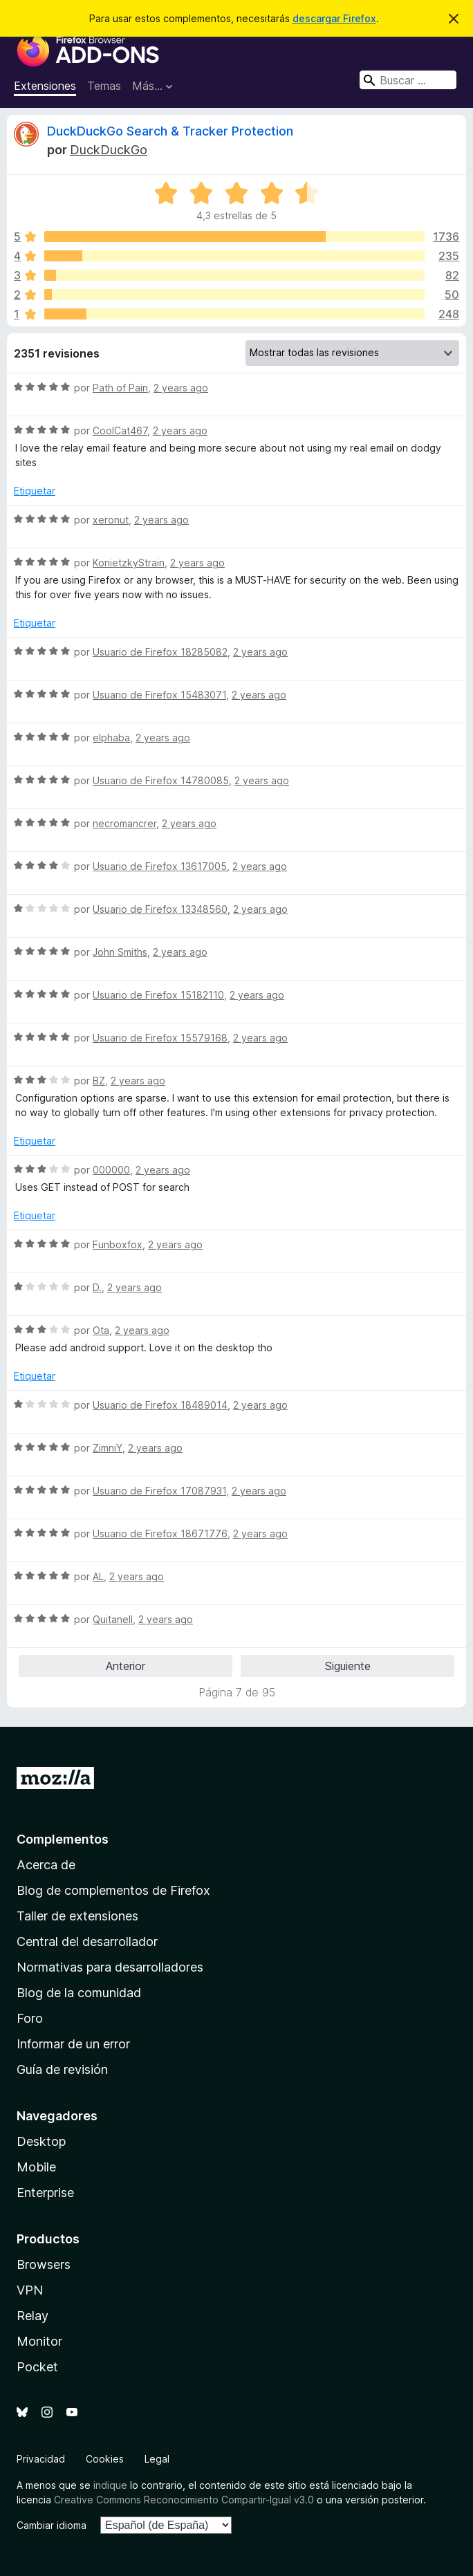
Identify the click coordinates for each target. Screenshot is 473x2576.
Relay (32, 2315)
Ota (101, 1330)
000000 (111, 1170)
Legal (157, 2459)
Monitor (39, 2341)
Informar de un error (73, 2044)
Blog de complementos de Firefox (113, 1890)
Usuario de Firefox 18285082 (160, 652)
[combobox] (408, 80)
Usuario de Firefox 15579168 (160, 1038)
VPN (30, 2290)
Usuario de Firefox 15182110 (158, 995)
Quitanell (113, 1619)
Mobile (36, 2167)
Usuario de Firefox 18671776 (160, 1533)
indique (110, 2485)
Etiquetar (34, 491)
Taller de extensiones (77, 1916)
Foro (30, 2018)
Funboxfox (117, 1244)
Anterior (125, 1666)
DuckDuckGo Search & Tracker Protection (170, 131)
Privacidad (41, 2459)
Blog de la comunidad (79, 1992)
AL (98, 1576)
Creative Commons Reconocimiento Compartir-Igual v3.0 (184, 2499)
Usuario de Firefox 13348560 (160, 909)
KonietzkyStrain (129, 562)
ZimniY (107, 1448)
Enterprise (45, 2192)
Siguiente (348, 1666)
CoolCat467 (120, 430)
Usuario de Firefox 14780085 (161, 780)
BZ (99, 1080)
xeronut (111, 520)
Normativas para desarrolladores (110, 1967)
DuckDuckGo (108, 149)
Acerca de (46, 1864)
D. (97, 1287)
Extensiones (45, 86)
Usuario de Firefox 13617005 (160, 866)
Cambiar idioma (51, 2525)
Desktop (41, 2141)
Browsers (44, 2264)
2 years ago (181, 387)
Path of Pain (120, 387)
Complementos (63, 1839)
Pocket (37, 2367)
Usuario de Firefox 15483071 (159, 695)
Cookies (105, 2459)
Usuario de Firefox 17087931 (159, 1491)
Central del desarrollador (87, 1941)
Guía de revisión (62, 2069)
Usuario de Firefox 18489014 (160, 1405)
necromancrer (124, 823)
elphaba (111, 737)
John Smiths (120, 952)
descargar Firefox (334, 18)
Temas (104, 86)
